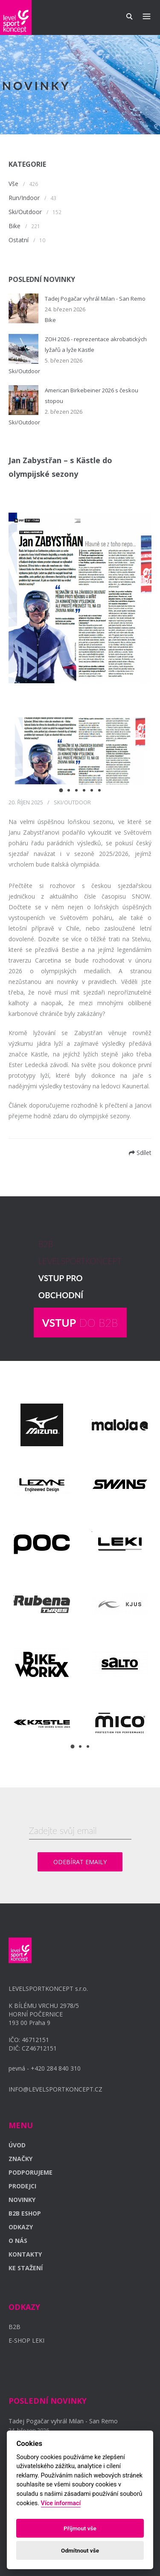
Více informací (61, 2503)
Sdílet (140, 1153)
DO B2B (80, 1322)
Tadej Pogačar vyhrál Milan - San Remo (95, 298)
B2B (14, 2327)
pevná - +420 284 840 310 (45, 2068)
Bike (14, 226)
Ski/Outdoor (25, 212)
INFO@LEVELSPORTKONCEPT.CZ (55, 2089)
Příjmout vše (80, 2528)
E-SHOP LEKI (26, 2340)
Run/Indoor (24, 198)
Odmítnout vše (80, 2550)
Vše (13, 184)
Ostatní (19, 240)
